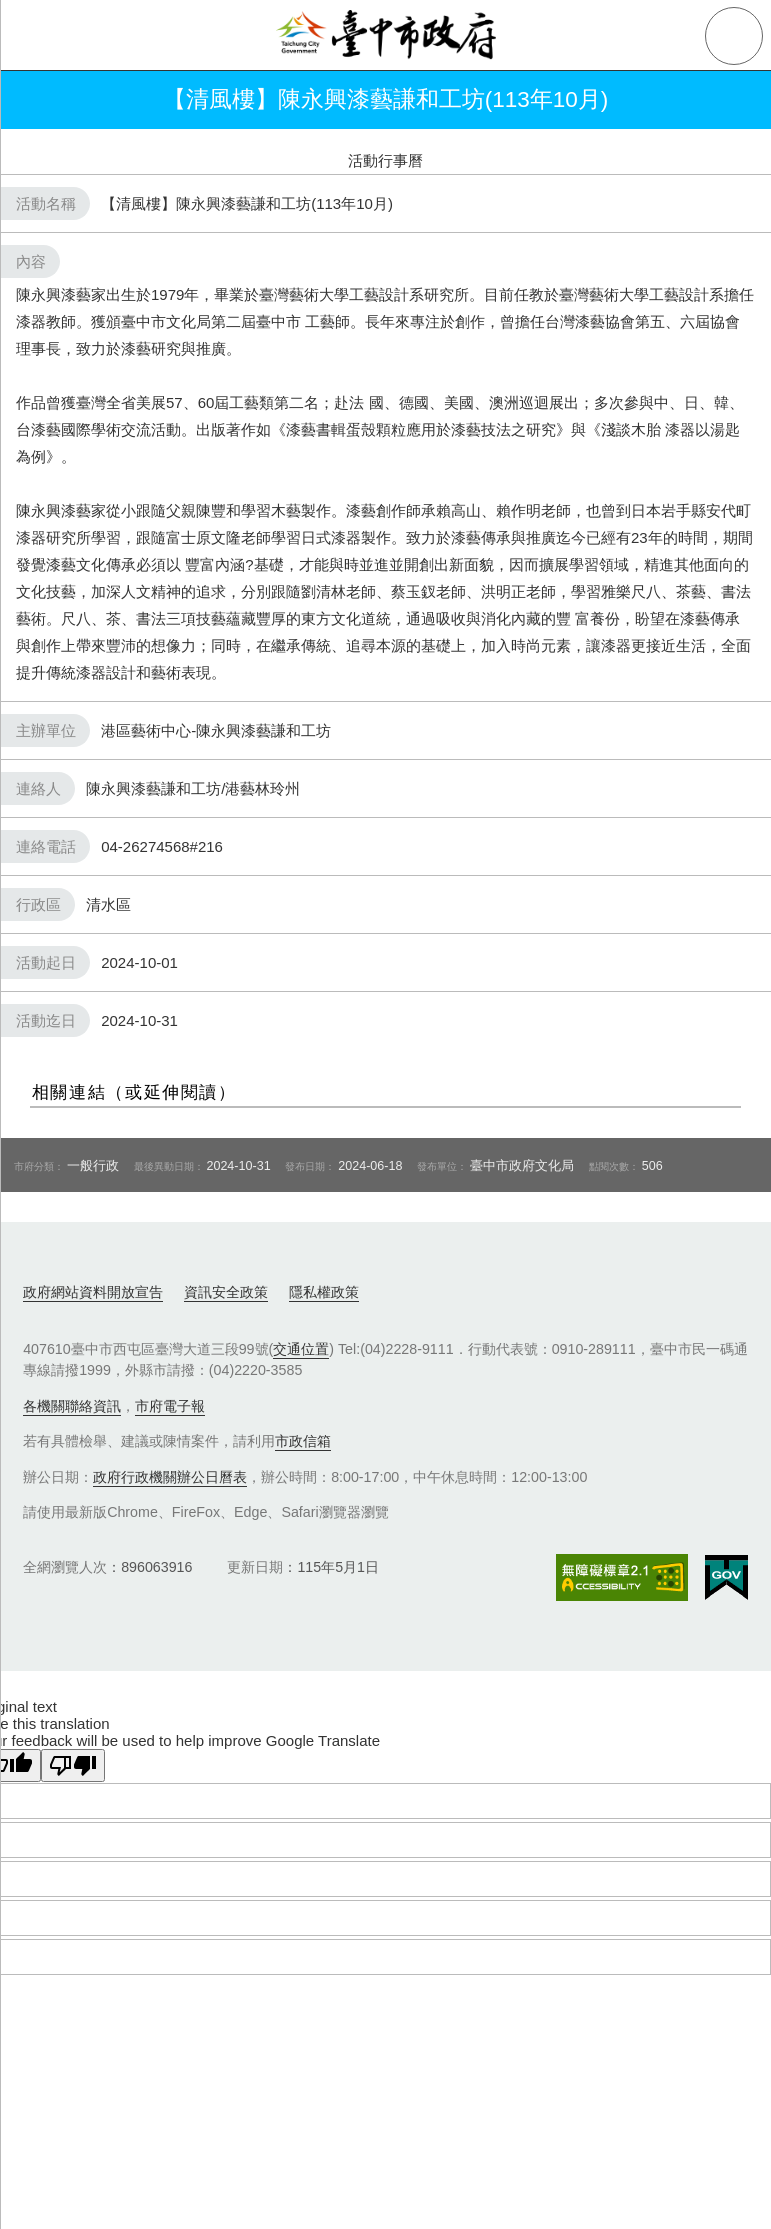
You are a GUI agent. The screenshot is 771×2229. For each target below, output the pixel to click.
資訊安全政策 (226, 1292)
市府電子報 (170, 1406)
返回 (42, 100)
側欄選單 (36, 36)
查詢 (734, 36)
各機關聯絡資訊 (72, 1406)
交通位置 (301, 1349)
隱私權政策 (324, 1292)
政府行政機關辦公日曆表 (170, 1477)
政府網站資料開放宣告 (93, 1292)
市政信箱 (303, 1441)
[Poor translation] (73, 1765)
